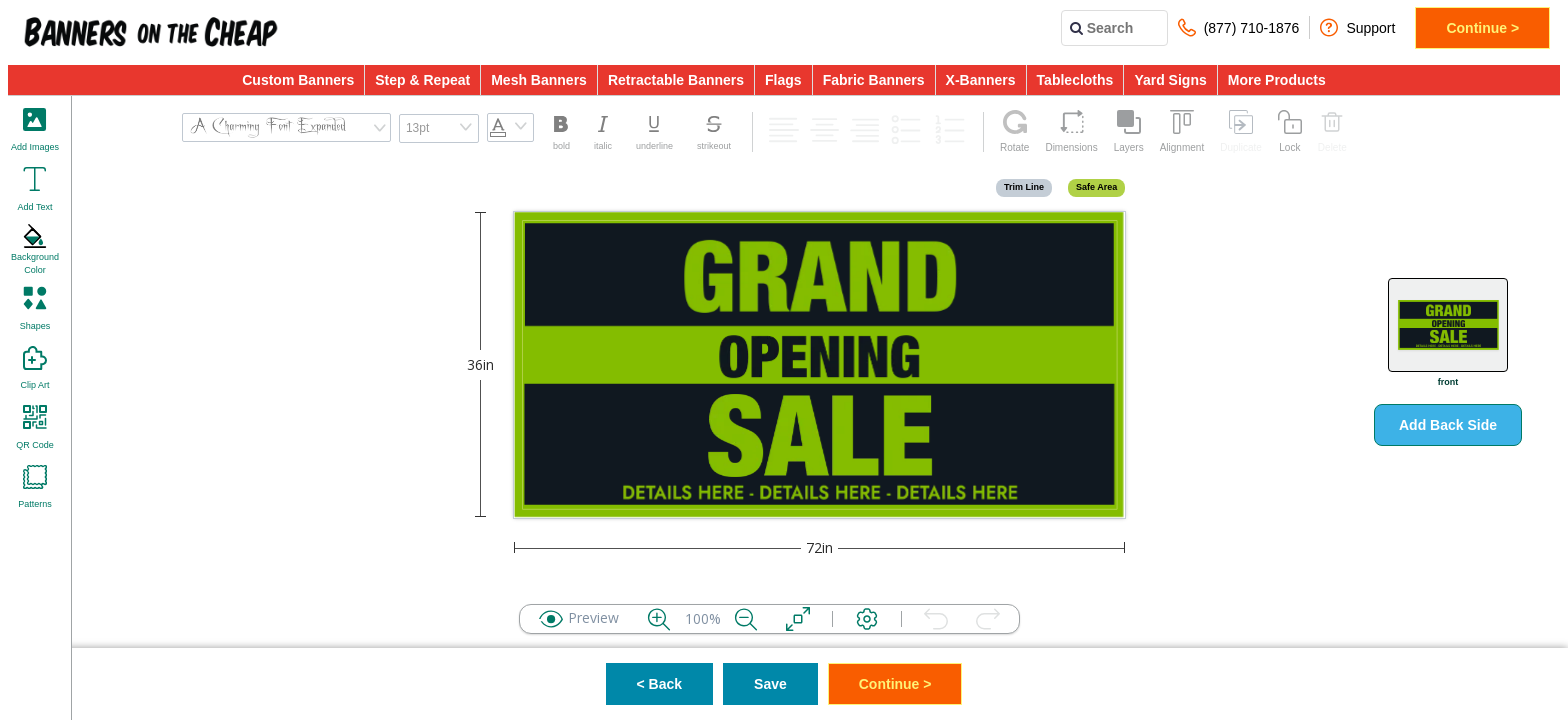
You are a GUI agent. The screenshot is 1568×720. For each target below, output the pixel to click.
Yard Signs (1170, 80)
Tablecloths (1075, 80)
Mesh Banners (539, 80)
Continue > (1482, 28)
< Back (660, 684)
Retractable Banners (676, 80)
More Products (1277, 80)
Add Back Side (1448, 425)
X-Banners (981, 80)
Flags (783, 80)
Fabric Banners (874, 80)
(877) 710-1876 (1239, 27)
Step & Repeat (422, 80)
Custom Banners (298, 80)
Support (1357, 27)
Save (770, 684)
